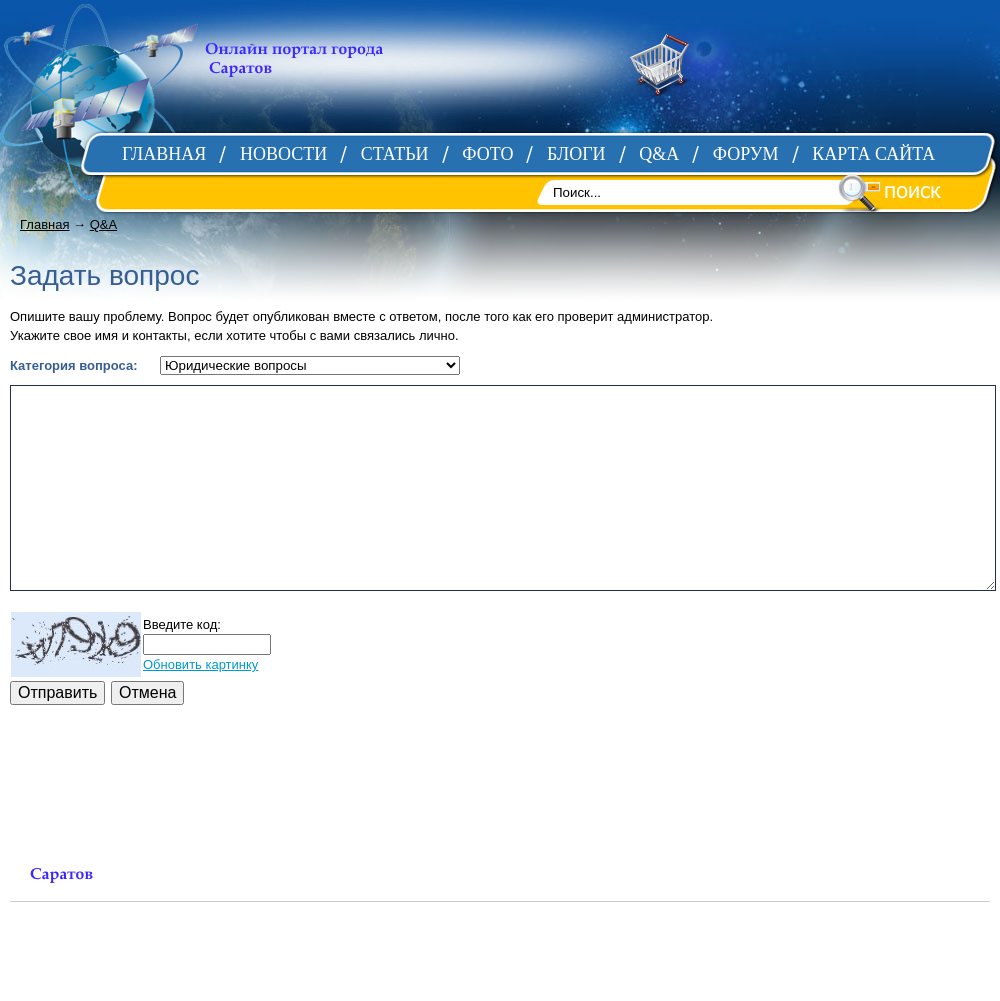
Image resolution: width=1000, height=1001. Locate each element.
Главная (44, 224)
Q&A (103, 224)
